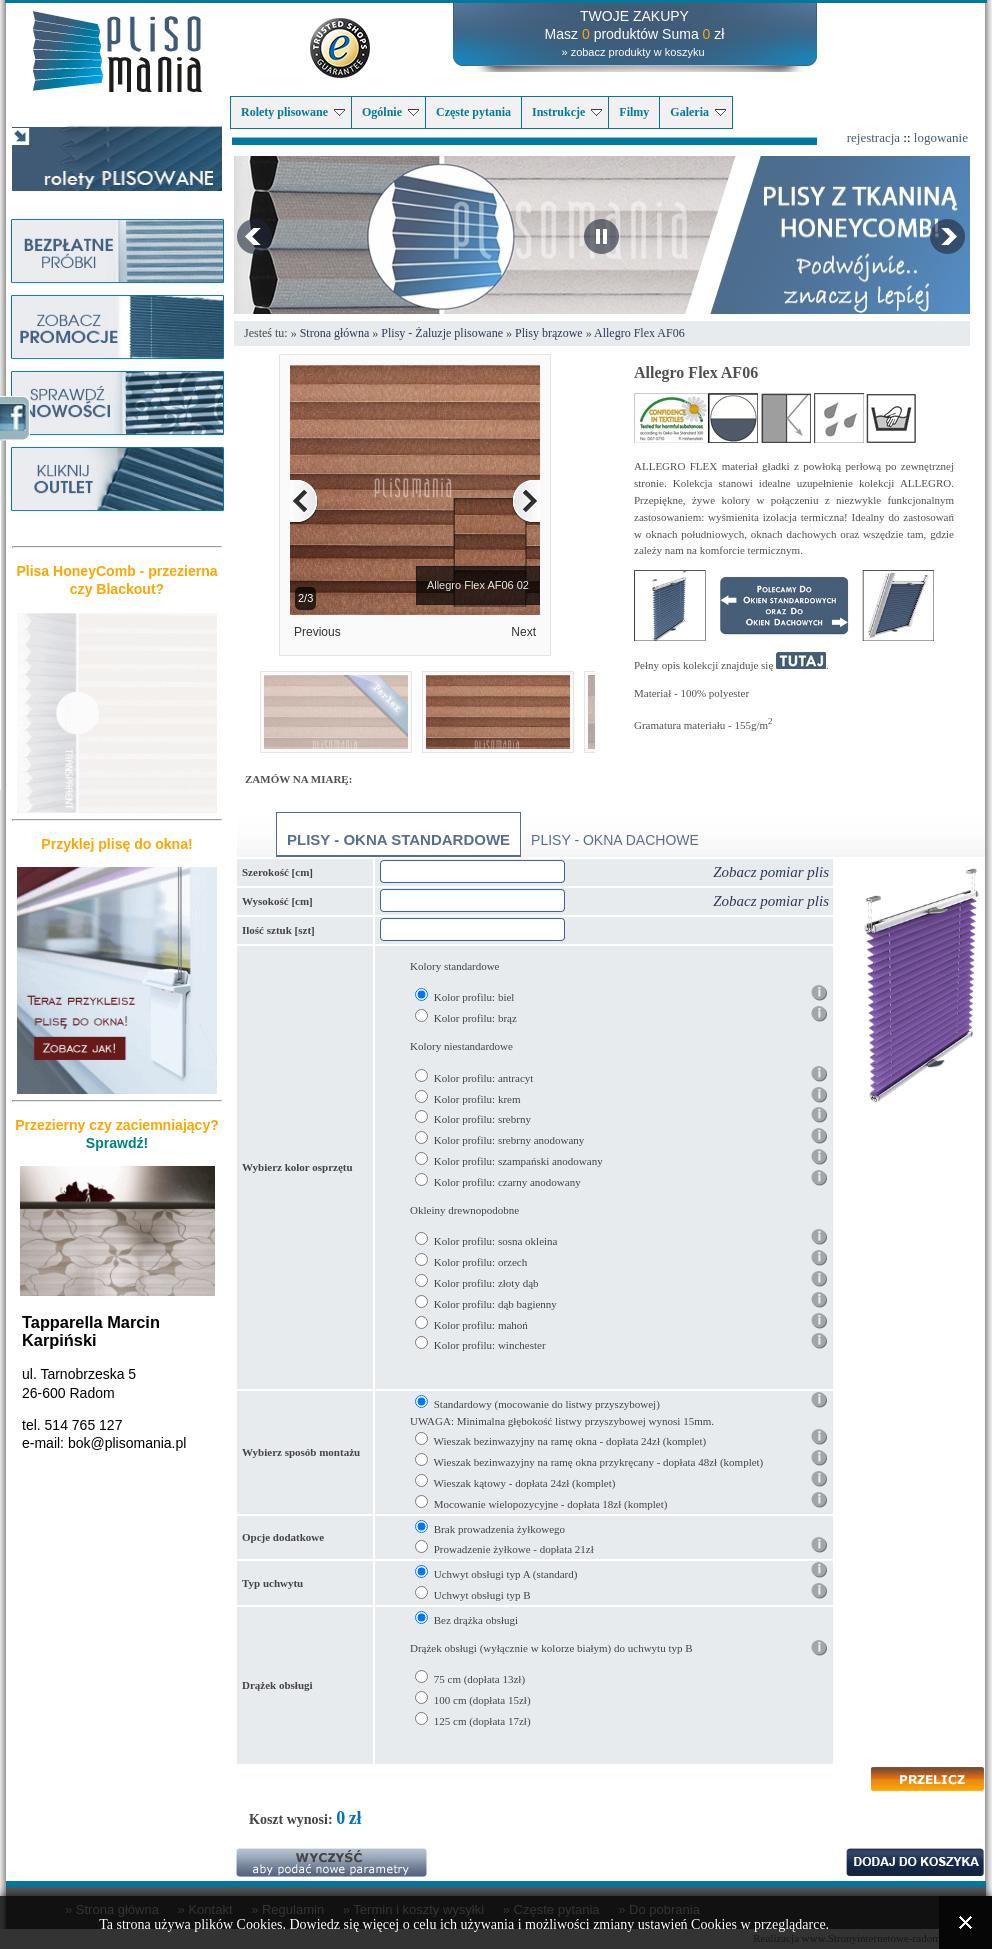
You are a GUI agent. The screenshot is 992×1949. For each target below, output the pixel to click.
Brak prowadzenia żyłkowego (499, 1529)
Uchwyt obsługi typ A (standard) (506, 1574)
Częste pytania (473, 112)
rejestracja (873, 137)
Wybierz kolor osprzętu (297, 1167)
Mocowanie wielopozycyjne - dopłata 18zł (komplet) (551, 1504)
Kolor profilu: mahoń (481, 1325)
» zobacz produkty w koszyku (632, 52)
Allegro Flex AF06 (639, 333)
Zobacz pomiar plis (771, 872)
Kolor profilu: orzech (480, 1262)
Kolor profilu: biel (474, 997)
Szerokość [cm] (277, 872)
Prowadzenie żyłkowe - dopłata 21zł (514, 1549)
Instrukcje (567, 112)
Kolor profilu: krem (477, 1099)
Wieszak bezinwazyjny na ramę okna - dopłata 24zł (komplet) (570, 1441)
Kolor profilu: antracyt (484, 1078)
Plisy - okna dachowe (615, 840)
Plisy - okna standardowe (398, 839)
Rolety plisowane (293, 112)
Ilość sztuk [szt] (278, 930)
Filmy (634, 112)
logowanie (941, 137)
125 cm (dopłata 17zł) (482, 1721)
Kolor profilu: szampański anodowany (518, 1161)
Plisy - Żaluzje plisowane (442, 333)
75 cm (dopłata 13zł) (479, 1679)
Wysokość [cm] (277, 901)
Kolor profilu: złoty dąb (486, 1283)
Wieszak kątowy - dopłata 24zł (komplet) (525, 1483)
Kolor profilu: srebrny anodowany (509, 1140)
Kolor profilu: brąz (475, 1018)
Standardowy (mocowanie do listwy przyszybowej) (547, 1404)
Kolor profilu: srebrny (482, 1119)
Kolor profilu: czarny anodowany (507, 1182)
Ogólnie (390, 112)
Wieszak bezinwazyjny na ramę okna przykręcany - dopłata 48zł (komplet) (599, 1462)
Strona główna (335, 333)
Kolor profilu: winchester (490, 1345)
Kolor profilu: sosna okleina (496, 1241)
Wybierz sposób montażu (301, 1452)
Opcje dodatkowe (283, 1537)
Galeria (698, 112)
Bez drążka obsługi (476, 1620)
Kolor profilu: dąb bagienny (495, 1304)
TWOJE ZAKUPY (634, 16)
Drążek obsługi (277, 1685)
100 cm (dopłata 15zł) (482, 1700)
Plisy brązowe (549, 333)
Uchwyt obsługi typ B (482, 1595)
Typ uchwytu (272, 1583)
